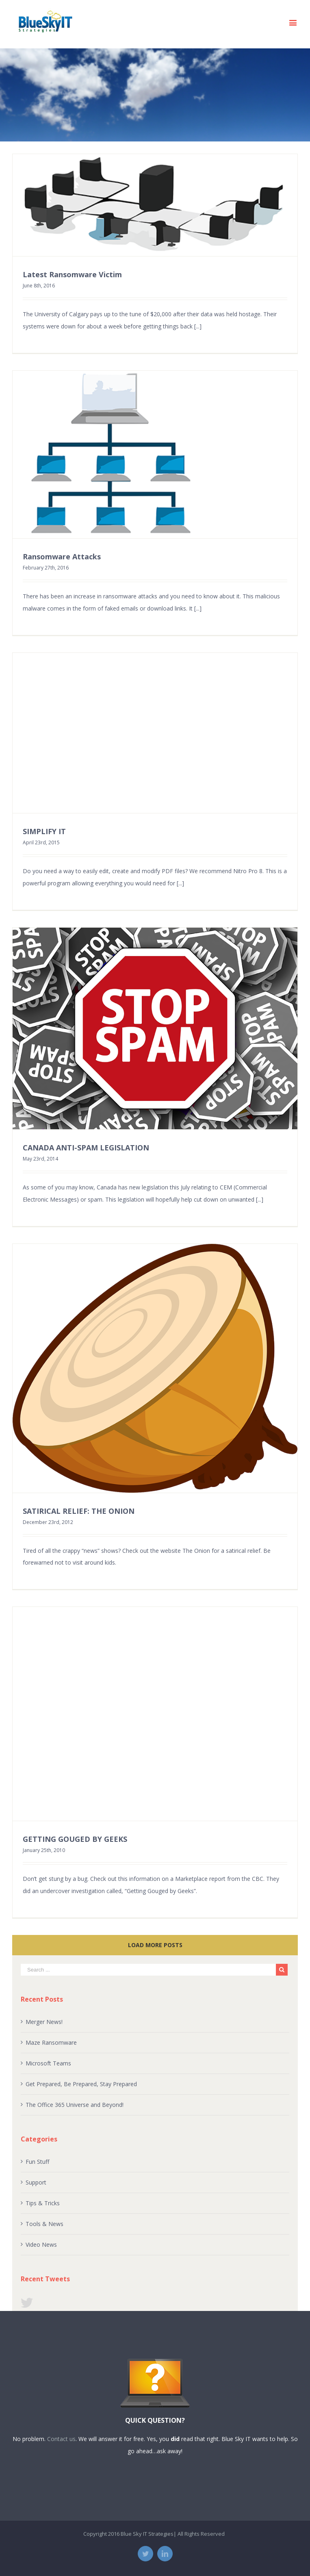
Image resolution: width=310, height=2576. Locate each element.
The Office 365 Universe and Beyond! (75, 2105)
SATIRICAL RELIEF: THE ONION (78, 1511)
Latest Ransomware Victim (72, 274)
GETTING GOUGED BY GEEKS (75, 1839)
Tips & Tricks (43, 2203)
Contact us (61, 2439)
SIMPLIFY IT (44, 831)
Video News (41, 2244)
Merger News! (44, 2022)
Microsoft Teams (48, 2063)
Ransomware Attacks (62, 556)
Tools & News (44, 2224)
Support (36, 2182)
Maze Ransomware (51, 2042)
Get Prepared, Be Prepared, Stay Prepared (81, 2084)
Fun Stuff (37, 2161)
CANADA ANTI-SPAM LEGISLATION (86, 1147)
